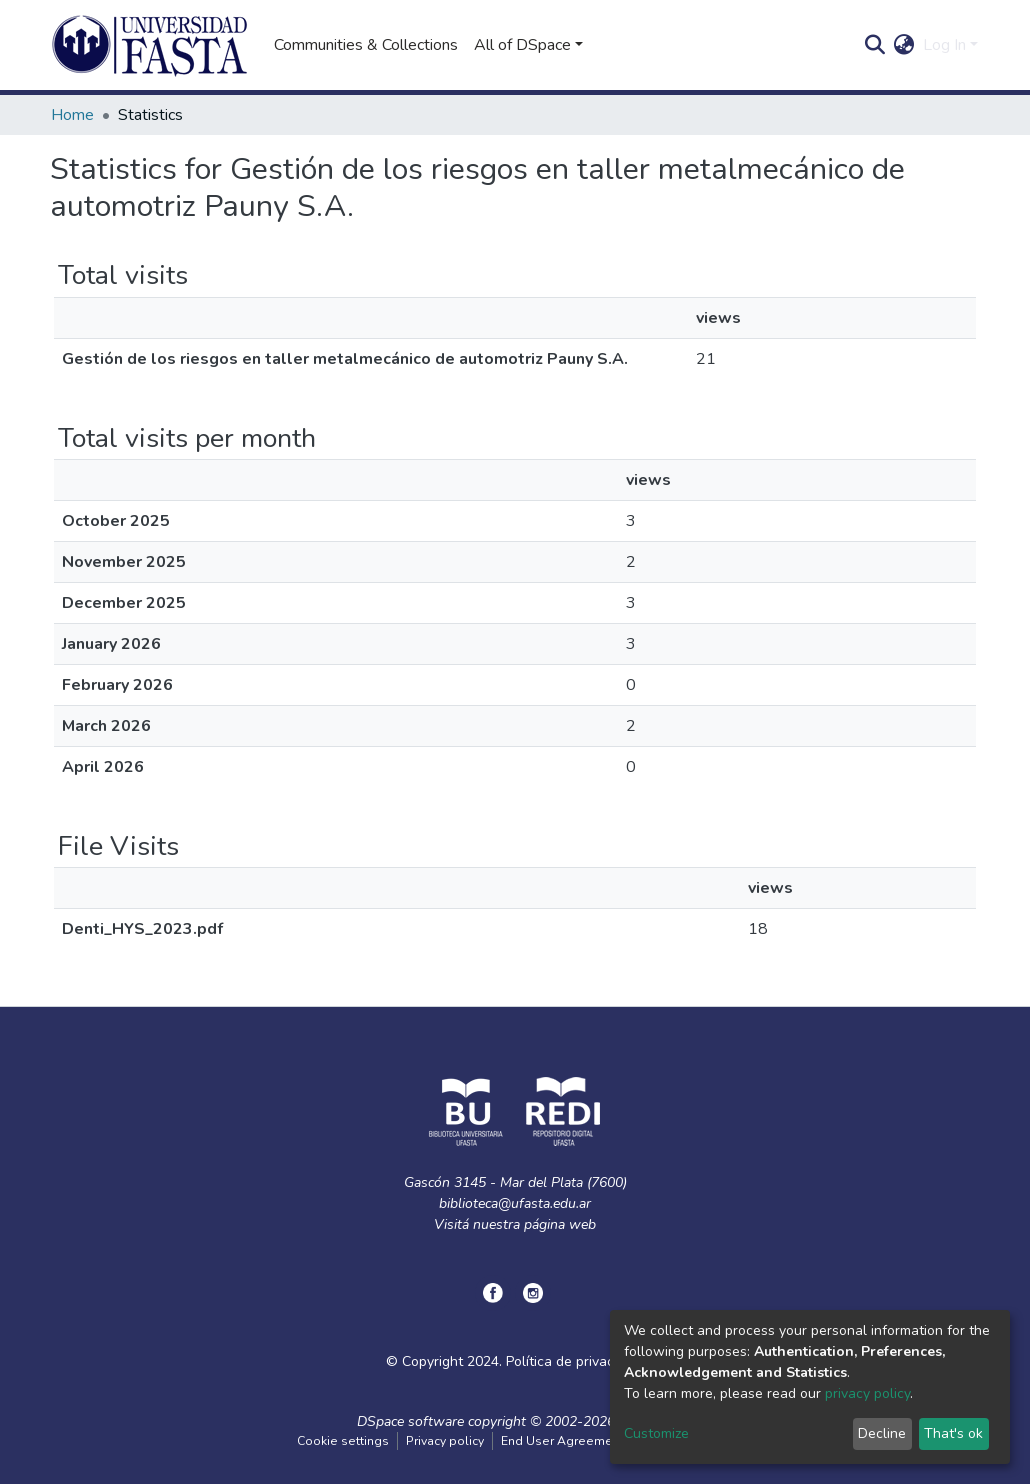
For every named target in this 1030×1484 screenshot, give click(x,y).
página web (560, 1224)
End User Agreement (562, 1441)
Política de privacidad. (575, 1361)
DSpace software (410, 1421)
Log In (944, 45)
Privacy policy (445, 1441)
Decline (882, 1433)
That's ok (953, 1433)
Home (72, 115)
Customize (656, 1433)
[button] (904, 45)
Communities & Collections (366, 45)
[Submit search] (875, 45)
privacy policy (867, 1393)
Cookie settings (343, 1441)
